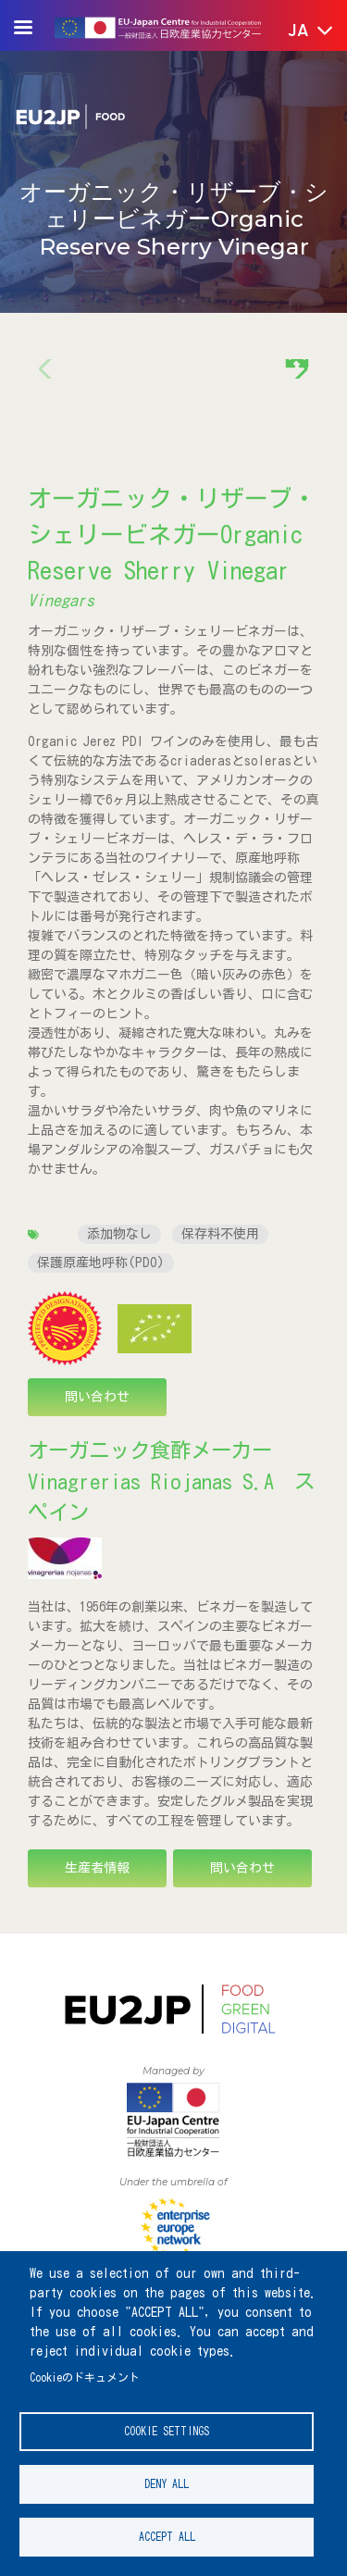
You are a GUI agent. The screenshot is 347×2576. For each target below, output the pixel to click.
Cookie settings (166, 2431)
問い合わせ (97, 1396)
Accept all (167, 2537)
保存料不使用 (220, 1233)
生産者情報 (97, 1867)
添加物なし (119, 1233)
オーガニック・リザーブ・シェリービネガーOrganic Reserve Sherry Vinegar (172, 534)
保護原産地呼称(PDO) (101, 1262)
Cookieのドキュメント (85, 2377)
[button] (297, 31)
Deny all (166, 2484)
